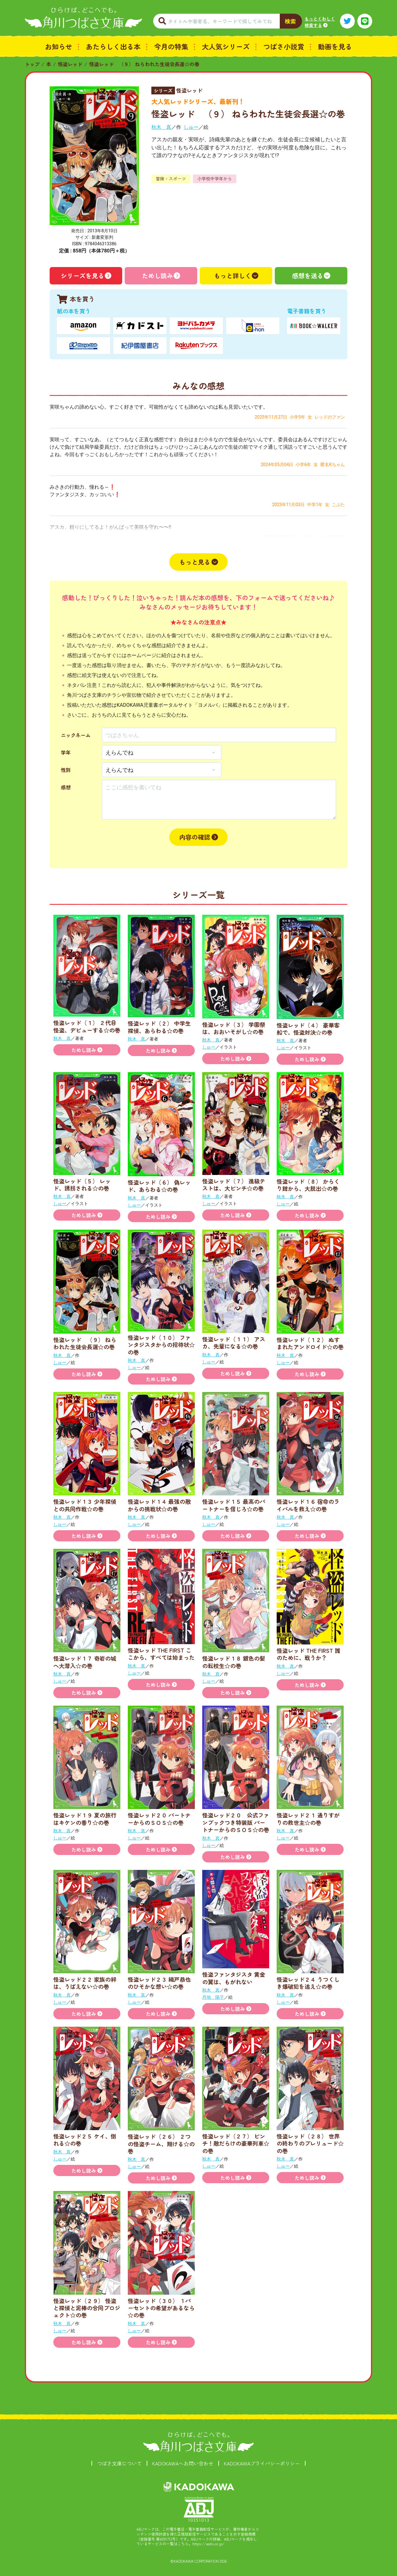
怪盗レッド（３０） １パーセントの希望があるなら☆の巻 (161, 2308)
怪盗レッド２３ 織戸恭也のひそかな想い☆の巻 (159, 1982)
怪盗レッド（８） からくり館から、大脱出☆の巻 (308, 1184)
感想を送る (307, 275)
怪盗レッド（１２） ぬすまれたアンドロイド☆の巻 (310, 1343)
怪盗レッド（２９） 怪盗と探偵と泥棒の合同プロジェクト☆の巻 (86, 2308)
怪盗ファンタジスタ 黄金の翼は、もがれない (233, 1977)
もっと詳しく (232, 275)
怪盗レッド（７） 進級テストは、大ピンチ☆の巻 (233, 1184)
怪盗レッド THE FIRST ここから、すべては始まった (161, 1653)
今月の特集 (171, 46)
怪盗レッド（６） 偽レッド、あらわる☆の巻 (159, 1185)
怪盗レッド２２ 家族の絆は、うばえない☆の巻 (84, 1982)
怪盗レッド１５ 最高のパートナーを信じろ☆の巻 (233, 1504)
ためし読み (157, 275)
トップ (32, 64)
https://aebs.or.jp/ (208, 2543)
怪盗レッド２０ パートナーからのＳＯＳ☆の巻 (159, 1818)
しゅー (191, 127)
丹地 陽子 (213, 1997)
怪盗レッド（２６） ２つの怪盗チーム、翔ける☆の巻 (161, 2143)
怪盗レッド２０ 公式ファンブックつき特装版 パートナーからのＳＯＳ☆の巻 (235, 1822)
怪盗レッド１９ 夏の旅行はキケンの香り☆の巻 (84, 1818)
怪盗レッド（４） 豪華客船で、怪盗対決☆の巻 (308, 1028)
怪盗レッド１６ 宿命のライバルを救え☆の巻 (308, 1504)
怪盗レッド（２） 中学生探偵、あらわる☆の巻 (159, 1026)
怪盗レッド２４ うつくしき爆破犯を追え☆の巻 (308, 1982)
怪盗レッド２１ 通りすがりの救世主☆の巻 (308, 1818)
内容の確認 (194, 836)
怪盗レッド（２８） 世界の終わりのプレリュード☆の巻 (310, 2143)
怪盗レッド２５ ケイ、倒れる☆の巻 (84, 2139)
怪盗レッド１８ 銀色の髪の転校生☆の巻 (233, 1661)
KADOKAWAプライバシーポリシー (262, 2463)
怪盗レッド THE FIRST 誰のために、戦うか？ (308, 1654)
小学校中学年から (214, 178)
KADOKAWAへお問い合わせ (182, 2463)
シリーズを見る (82, 275)
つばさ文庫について (119, 2463)
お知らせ (58, 46)
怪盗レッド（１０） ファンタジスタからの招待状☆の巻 (161, 1344)
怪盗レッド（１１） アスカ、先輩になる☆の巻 (233, 1342)
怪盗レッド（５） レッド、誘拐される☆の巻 (82, 1184)
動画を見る (335, 46)
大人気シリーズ (226, 46)
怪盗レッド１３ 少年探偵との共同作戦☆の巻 (84, 1504)
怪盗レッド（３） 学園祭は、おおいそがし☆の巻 (233, 1028)
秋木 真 (161, 127)
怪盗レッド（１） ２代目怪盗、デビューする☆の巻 (86, 1026)
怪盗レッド (70, 64)
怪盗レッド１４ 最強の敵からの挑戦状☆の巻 (159, 1504)
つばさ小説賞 (283, 46)
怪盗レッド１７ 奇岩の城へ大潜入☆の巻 (84, 1661)
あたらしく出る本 (113, 46)
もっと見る (194, 561)
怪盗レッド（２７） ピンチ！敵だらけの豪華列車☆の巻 (235, 2143)
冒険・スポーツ (171, 178)
